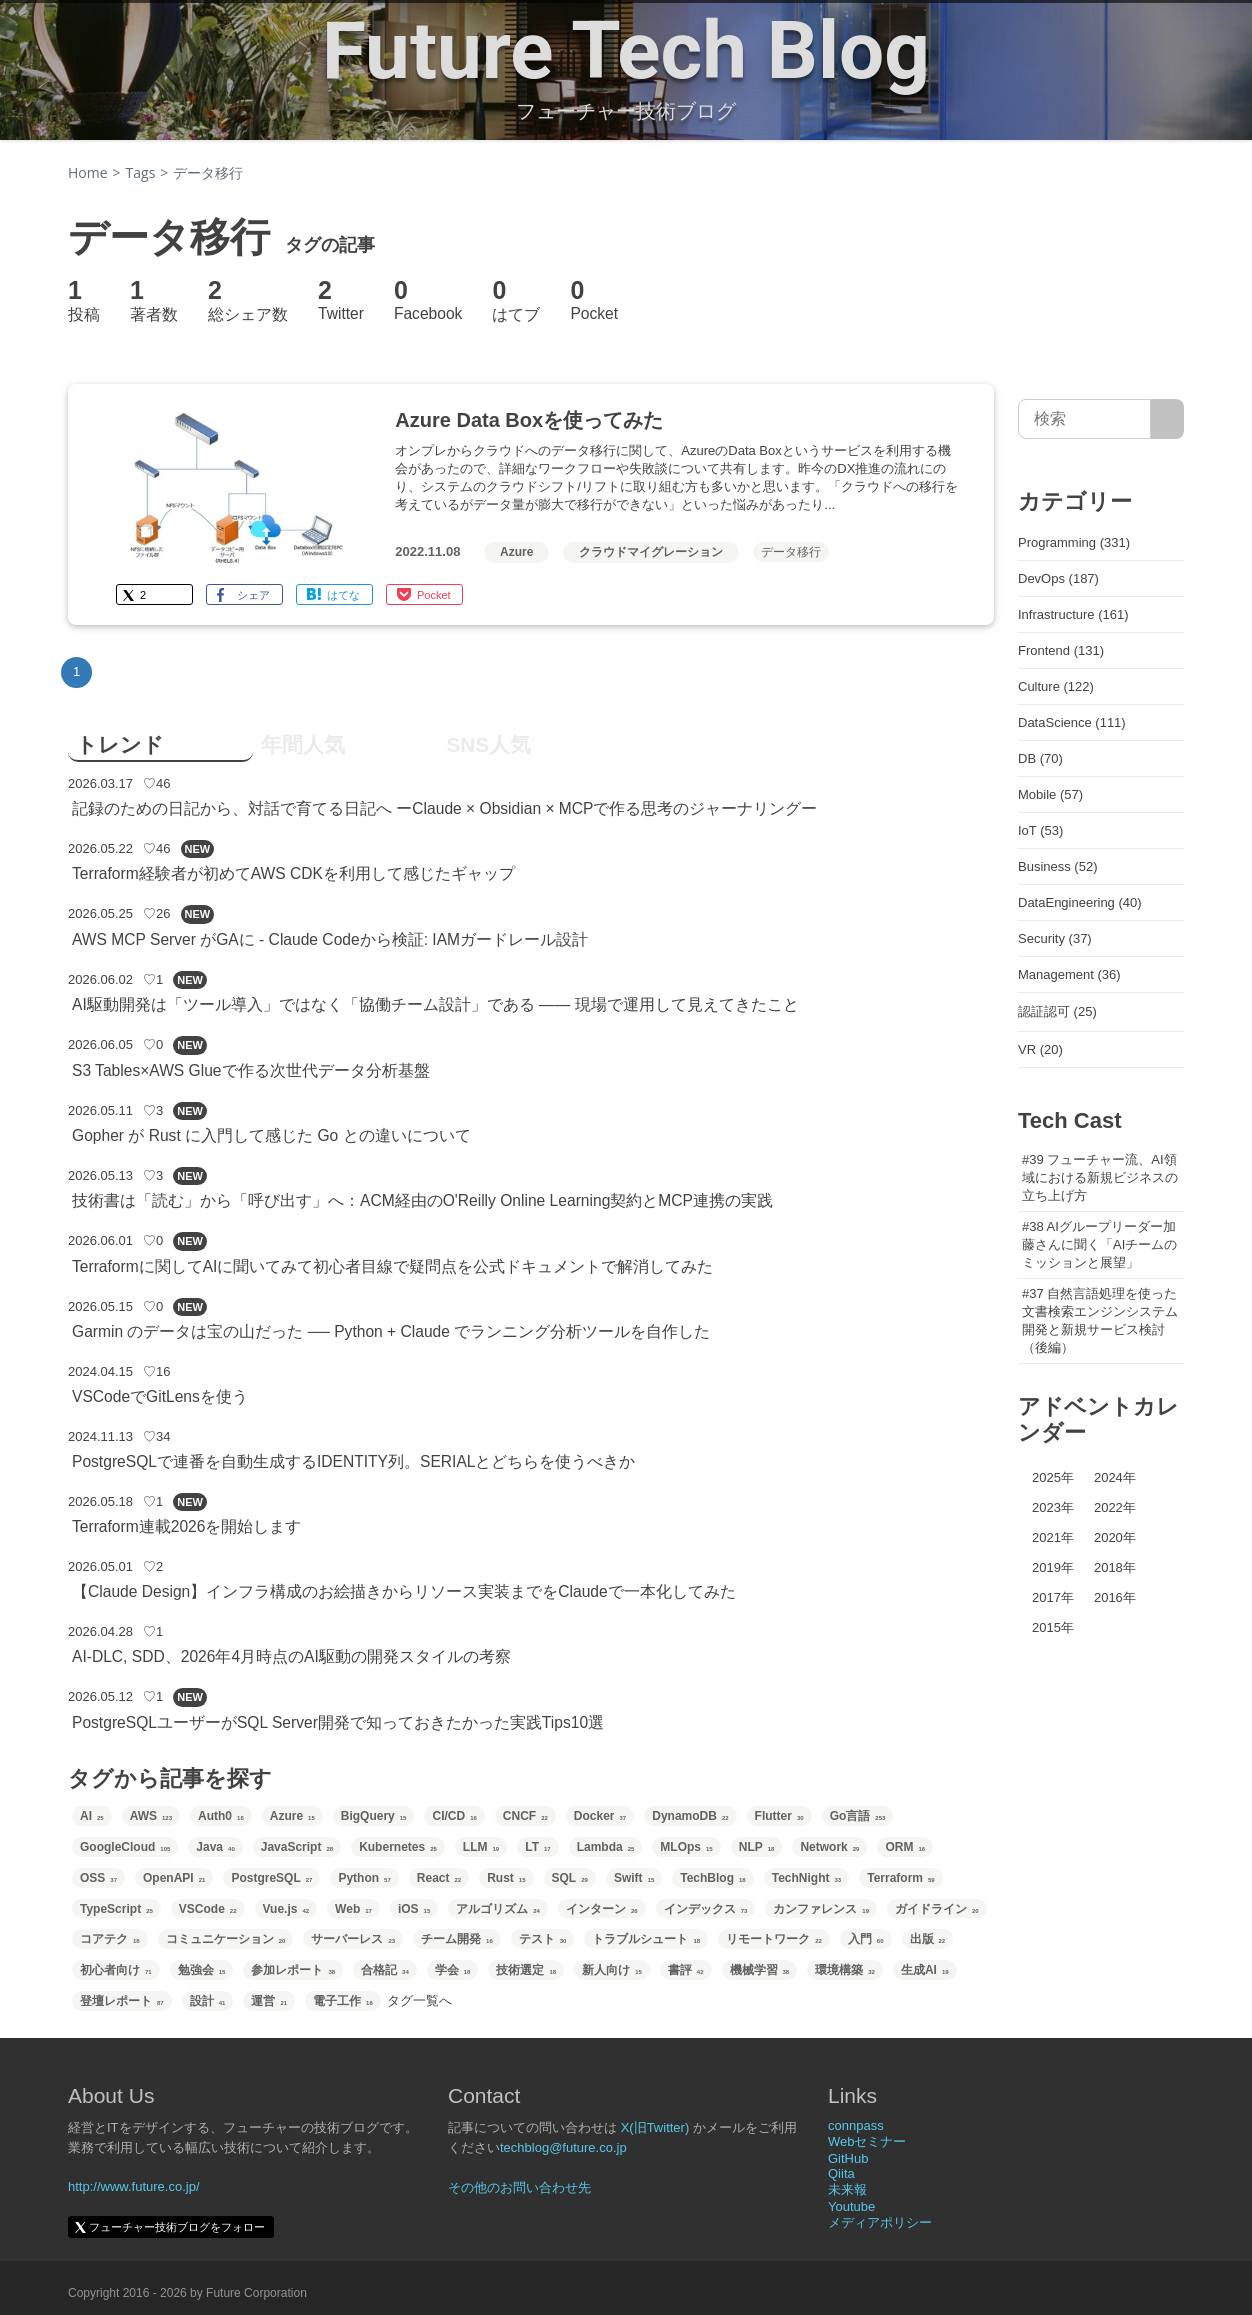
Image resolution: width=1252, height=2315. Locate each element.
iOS (414, 1909)
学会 (453, 1970)
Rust (506, 1878)
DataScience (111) (1072, 722)
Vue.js (286, 1909)
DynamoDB (690, 1816)
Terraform (900, 1878)
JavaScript (297, 1847)
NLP (757, 1847)
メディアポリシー (880, 2222)
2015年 (1053, 1627)
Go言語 (858, 1816)
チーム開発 (457, 1939)
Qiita (841, 2173)
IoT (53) (1040, 830)
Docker (600, 1816)
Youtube (851, 2206)
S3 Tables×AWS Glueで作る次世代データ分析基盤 (251, 1070)
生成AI (925, 1970)
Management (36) (1069, 974)
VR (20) (1040, 1049)
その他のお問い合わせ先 (519, 2187)
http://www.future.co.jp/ (134, 2186)
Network (829, 1847)
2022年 (1115, 1507)
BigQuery (374, 1816)
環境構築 (845, 1970)
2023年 (1053, 1507)
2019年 (1053, 1567)
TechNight (806, 1878)
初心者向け (116, 1970)
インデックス (706, 1909)
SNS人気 (488, 744)
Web (353, 1909)
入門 (866, 1939)
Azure (516, 552)
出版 (928, 1939)
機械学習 (760, 1970)
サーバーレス (353, 1939)
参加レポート (293, 1970)
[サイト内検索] (1167, 419)
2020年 (1115, 1537)
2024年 (1115, 1477)
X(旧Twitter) (655, 2127)
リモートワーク (774, 1939)
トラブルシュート (646, 1939)
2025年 (1053, 1477)
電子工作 (343, 2001)
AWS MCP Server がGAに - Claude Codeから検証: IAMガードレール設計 (330, 939)
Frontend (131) (1061, 650)
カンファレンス (821, 1909)
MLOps (686, 1847)
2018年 (1115, 1567)
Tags (141, 172)
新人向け (612, 1970)
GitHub (848, 2158)
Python (364, 1878)
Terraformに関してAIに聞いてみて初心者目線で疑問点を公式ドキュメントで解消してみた (392, 1266)
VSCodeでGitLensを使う (160, 1396)
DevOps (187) (1058, 578)
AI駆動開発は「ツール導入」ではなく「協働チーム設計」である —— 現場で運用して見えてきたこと (435, 1004)
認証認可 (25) (1057, 1011)
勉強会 (202, 1970)
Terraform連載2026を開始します (186, 1526)
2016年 (1115, 1597)
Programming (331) (1074, 542)
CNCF (525, 1816)
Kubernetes (398, 1847)
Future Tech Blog (626, 51)
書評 (686, 1970)
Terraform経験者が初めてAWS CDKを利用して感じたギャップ (293, 873)
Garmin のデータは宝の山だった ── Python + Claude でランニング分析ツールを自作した (391, 1331)
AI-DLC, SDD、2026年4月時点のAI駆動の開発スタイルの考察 (291, 1656)
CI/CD (454, 1816)
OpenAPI (174, 1878)
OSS (98, 1878)
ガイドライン (937, 1909)
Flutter (779, 1816)
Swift (634, 1878)
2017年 (1053, 1597)
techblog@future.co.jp (563, 2147)
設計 (208, 2001)
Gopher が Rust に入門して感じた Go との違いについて (271, 1135)
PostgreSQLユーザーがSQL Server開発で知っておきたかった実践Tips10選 (338, 1722)
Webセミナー (867, 2141)
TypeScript (116, 1909)
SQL (570, 1878)
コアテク (110, 1939)
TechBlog (712, 1878)
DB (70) (1040, 758)
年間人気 (303, 744)
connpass (856, 2125)
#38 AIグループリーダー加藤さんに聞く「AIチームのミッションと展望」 (1099, 1244)
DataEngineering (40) (1080, 902)
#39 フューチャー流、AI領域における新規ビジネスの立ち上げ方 (1100, 1177)
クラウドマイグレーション (651, 552)
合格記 (385, 1970)
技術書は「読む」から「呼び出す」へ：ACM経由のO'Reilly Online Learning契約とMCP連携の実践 (422, 1200)
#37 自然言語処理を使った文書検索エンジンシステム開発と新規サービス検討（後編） (1100, 1320)
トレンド (120, 744)
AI (92, 1816)
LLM (481, 1847)
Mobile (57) (1050, 794)
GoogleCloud (125, 1847)
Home (88, 172)
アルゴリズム (498, 1909)
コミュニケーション (226, 1939)
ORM (905, 1847)
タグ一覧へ (419, 2000)
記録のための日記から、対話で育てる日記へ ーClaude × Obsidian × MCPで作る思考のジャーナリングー (445, 808)
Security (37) (1055, 938)
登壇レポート (122, 2001)
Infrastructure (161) (1073, 614)
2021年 (1053, 1537)
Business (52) (1057, 866)
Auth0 (221, 1816)
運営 (269, 2001)
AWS (151, 1816)
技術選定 (526, 1970)
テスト (543, 1939)
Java (215, 1847)
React (439, 1878)
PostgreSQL (271, 1878)
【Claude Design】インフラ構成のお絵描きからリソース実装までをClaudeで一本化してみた (404, 1591)
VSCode (208, 1909)
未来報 (847, 2189)
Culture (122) (1056, 686)
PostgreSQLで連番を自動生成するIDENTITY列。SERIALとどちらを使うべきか (353, 1461)
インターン (602, 1909)
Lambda (606, 1847)
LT (537, 1847)
